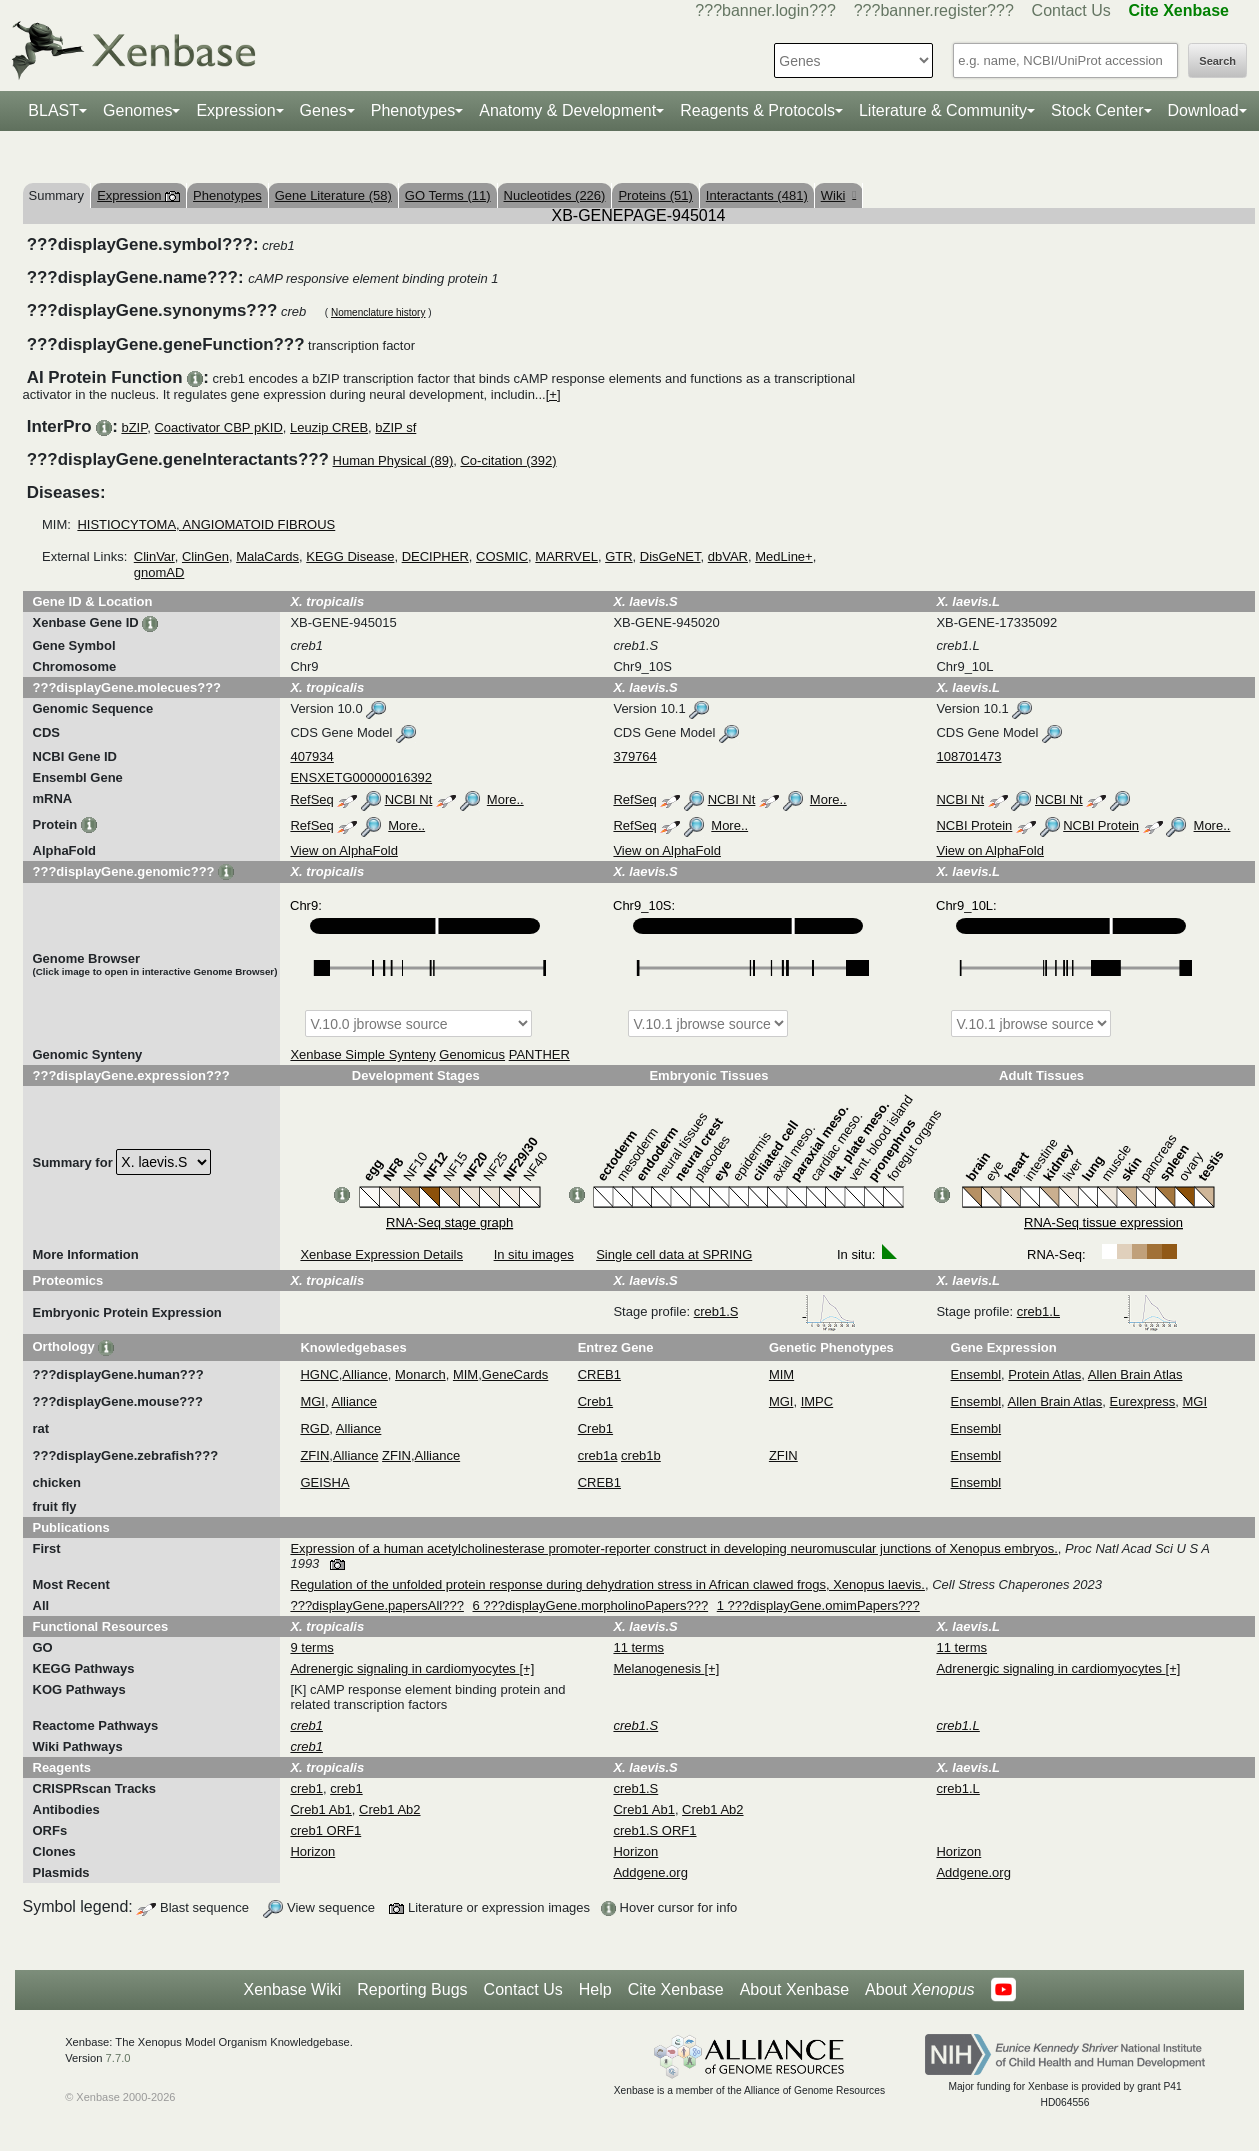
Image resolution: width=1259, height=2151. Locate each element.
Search (1217, 61)
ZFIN (314, 1455)
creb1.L (1097, 1311)
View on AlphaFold (343, 850)
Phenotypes (413, 110)
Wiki (838, 195)
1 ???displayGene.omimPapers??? (818, 1605)
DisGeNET (670, 556)
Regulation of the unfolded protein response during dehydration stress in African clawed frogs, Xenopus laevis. (607, 1584)
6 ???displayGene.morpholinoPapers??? (591, 1605)
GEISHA (324, 1482)
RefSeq (311, 799)
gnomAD (159, 572)
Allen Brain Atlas (1135, 1374)
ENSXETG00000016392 (361, 777)
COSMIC (502, 556)
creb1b (641, 1455)
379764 (634, 756)
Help (595, 1989)
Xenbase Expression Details (381, 1254)
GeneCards (515, 1374)
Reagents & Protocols (757, 110)
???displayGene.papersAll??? (376, 1605)
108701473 (968, 756)
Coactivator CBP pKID (218, 427)
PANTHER (539, 1054)
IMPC (817, 1401)
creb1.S (775, 1311)
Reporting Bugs (412, 1989)
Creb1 (595, 1401)
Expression (235, 110)
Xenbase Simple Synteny (362, 1054)
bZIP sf (395, 427)
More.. (505, 799)
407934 (311, 756)
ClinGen (205, 556)
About (919, 1990)
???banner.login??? (765, 10)
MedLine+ (783, 556)
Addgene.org (650, 1872)
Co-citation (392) (508, 460)
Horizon (312, 1851)
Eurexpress (1143, 1401)
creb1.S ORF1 (654, 1830)
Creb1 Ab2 (389, 1809)
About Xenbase (794, 1989)
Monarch (420, 1374)
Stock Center (1097, 110)
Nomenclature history (378, 312)
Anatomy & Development (567, 110)
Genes (323, 110)
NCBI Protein (974, 825)
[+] (553, 394)
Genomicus (472, 1054)
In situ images (534, 1254)
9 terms (311, 1647)
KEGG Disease (350, 556)
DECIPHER (435, 556)
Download (1203, 110)
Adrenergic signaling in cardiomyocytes (404, 1668)
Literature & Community (943, 110)
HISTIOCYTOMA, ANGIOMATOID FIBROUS (206, 524)
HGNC (319, 1374)
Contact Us (1071, 10)
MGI (312, 1401)
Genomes (137, 110)
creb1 (306, 1788)
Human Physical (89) (393, 460)
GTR (618, 556)
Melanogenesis (658, 1668)
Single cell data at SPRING (674, 1254)
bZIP (134, 427)
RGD (314, 1428)
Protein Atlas (1044, 1374)
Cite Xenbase (676, 1989)
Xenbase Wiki (292, 1989)
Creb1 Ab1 (320, 1809)
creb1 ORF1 (325, 1830)
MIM (465, 1374)
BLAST (53, 110)
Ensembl (976, 1374)
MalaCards (267, 556)
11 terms (638, 1647)
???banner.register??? (934, 10)
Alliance (365, 1374)
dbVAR (728, 556)
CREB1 (599, 1374)
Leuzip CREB (329, 427)
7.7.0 (118, 2058)
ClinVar (154, 556)
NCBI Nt (409, 799)
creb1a (598, 1455)
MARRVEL (566, 556)
